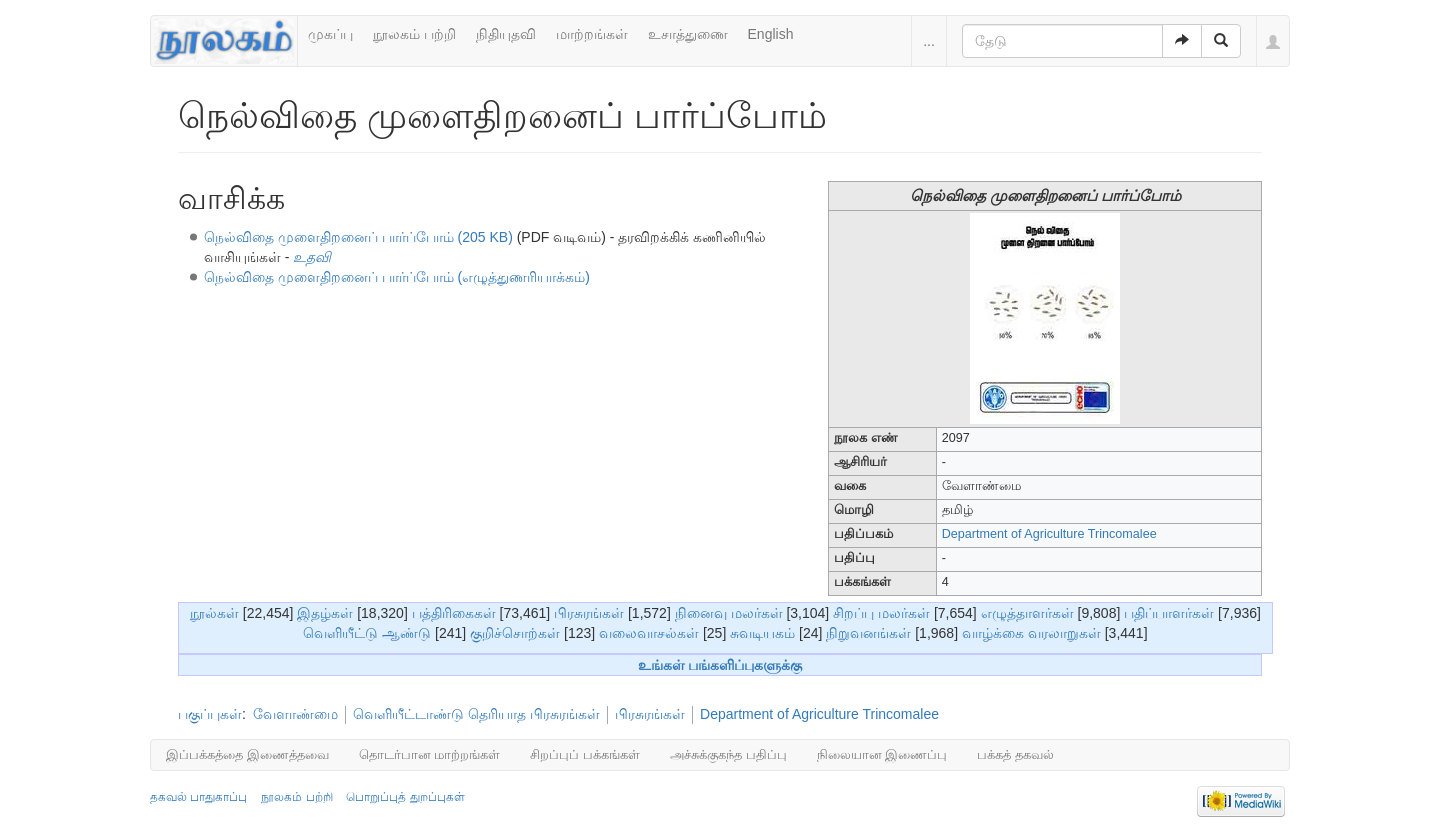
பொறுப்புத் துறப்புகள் (405, 797)
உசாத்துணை (688, 34)
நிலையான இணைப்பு (882, 754)
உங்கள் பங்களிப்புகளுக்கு (720, 665)
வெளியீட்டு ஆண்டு (367, 633)
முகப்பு (330, 34)
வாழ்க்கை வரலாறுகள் (1031, 633)
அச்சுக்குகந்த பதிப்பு (728, 754)
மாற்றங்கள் (592, 34)
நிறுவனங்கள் (868, 633)
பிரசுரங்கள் (589, 613)
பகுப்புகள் (210, 714)
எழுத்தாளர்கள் (1027, 613)
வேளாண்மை (295, 714)
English (771, 34)
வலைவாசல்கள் (649, 633)
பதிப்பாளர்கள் (1169, 613)
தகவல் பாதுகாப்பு (198, 797)
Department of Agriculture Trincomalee (1049, 534)
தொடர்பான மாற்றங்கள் (430, 754)
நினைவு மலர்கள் (729, 613)
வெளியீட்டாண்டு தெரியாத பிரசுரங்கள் (476, 714)
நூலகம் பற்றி (414, 34)
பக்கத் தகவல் (1015, 754)
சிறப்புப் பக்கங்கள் (585, 754)
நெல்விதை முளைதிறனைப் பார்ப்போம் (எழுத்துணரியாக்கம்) (397, 277)
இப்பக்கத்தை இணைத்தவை (247, 754)
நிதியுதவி (506, 34)
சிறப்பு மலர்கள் (881, 613)
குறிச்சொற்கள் (515, 633)
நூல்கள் (214, 613)
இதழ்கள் (325, 613)
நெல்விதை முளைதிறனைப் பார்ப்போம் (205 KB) (358, 237)
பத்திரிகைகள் (454, 613)
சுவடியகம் (762, 633)
